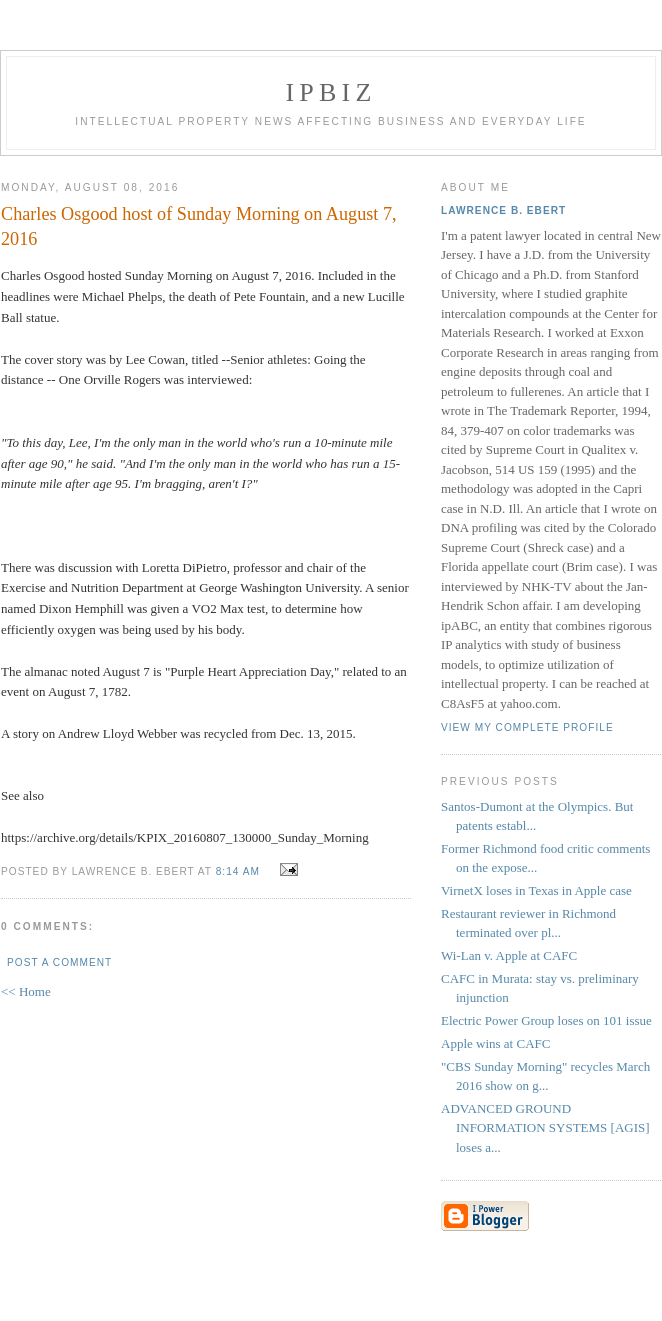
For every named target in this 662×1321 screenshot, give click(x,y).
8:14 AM (238, 871)
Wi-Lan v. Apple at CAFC (509, 955)
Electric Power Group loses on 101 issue (546, 1020)
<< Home (26, 991)
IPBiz (331, 92)
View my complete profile (527, 727)
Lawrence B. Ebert (503, 210)
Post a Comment (59, 962)
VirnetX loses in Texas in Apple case (536, 890)
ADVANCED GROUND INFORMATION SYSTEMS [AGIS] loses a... (545, 1128)
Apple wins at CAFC (495, 1043)
